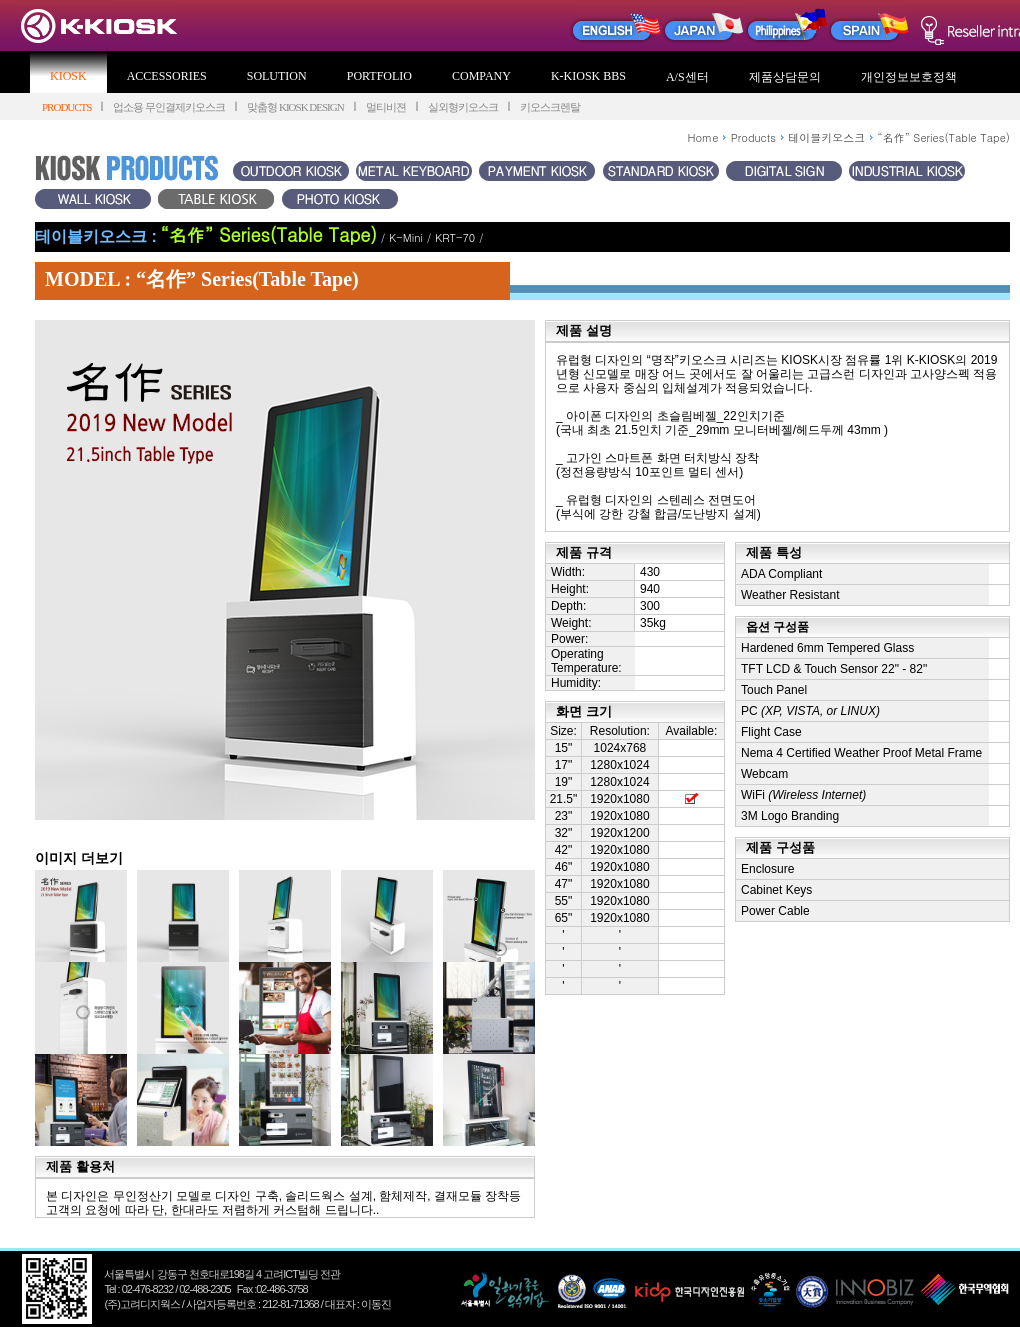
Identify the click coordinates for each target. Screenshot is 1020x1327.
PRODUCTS (66, 107)
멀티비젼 (386, 107)
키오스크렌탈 (550, 107)
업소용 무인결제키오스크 (169, 107)
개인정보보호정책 (909, 77)
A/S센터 (687, 77)
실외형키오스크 (463, 107)
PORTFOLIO (379, 76)
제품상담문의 (785, 77)
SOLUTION (277, 76)
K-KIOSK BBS (588, 76)
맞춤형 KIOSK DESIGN (295, 107)
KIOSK (68, 76)
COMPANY (481, 76)
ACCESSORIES (167, 76)
